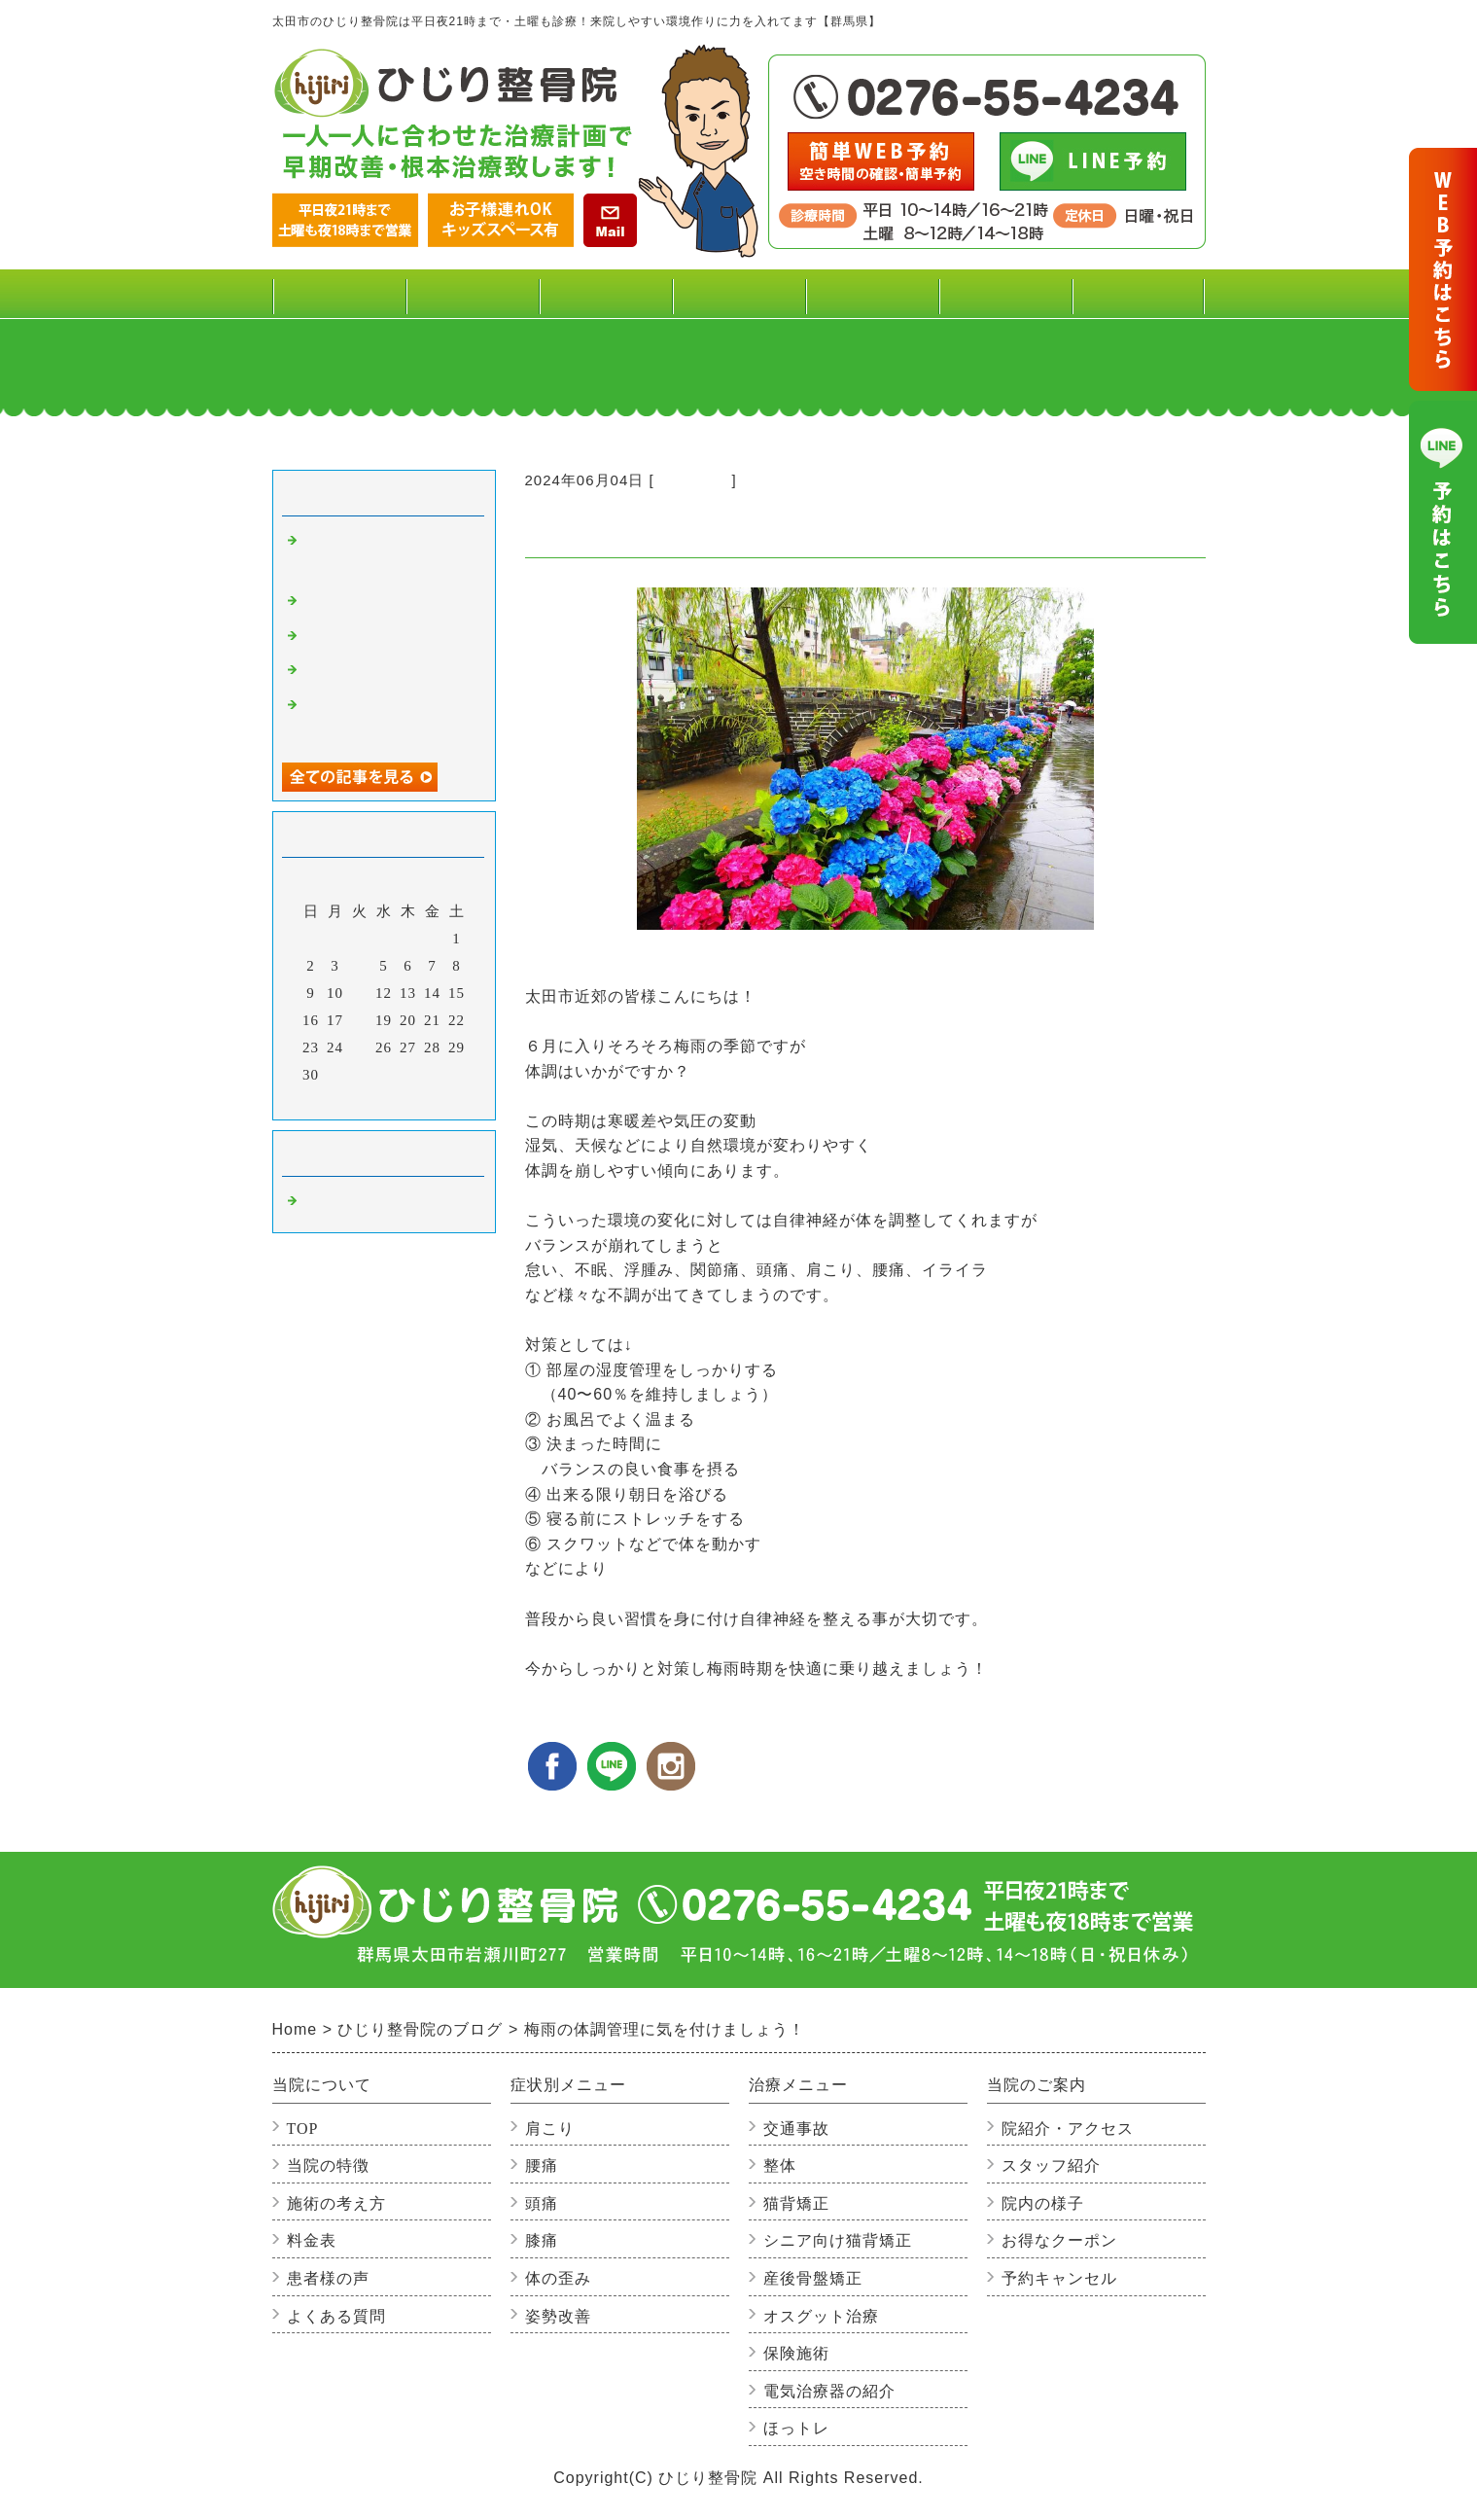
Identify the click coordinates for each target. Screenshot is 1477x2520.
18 (359, 1020)
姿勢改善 (558, 2316)
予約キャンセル (1059, 2278)
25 (359, 1047)
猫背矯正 (796, 2203)
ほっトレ (796, 2428)
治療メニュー (738, 301)
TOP (339, 293)
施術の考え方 (336, 2203)
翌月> (423, 1100)
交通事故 (796, 2128)
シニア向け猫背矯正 (837, 2240)
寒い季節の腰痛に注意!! (385, 603)
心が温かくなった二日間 (387, 638)
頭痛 (541, 2203)
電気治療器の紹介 (829, 2391)
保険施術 (796, 2353)
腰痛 (541, 2165)
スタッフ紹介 (1051, 2165)
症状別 (605, 301)
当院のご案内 (1005, 301)
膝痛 (541, 2240)
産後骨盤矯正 (812, 2278)
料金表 (471, 293)
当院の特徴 (328, 2165)
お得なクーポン (1059, 2240)
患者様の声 (871, 293)
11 (359, 993)
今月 (384, 1100)
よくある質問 (1137, 293)
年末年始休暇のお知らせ (387, 672)
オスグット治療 (821, 2316)
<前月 (343, 1100)
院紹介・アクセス (1068, 2128)
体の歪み (558, 2278)
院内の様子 (1043, 2203)
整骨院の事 (693, 480)
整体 (779, 2165)
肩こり (550, 2128)
